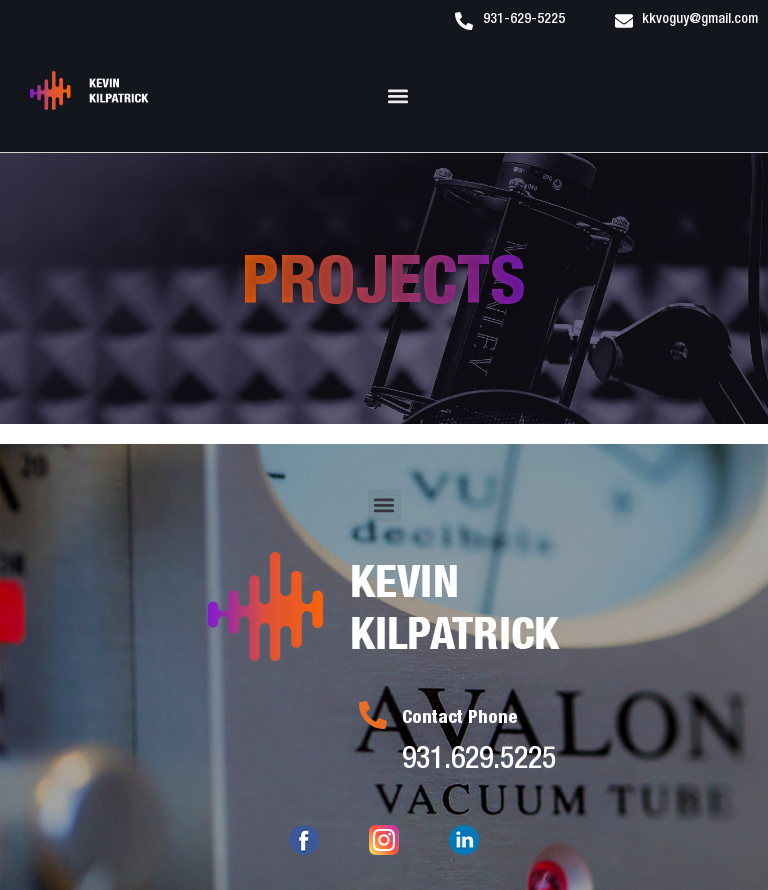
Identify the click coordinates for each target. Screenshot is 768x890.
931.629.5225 (479, 762)
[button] (397, 95)
